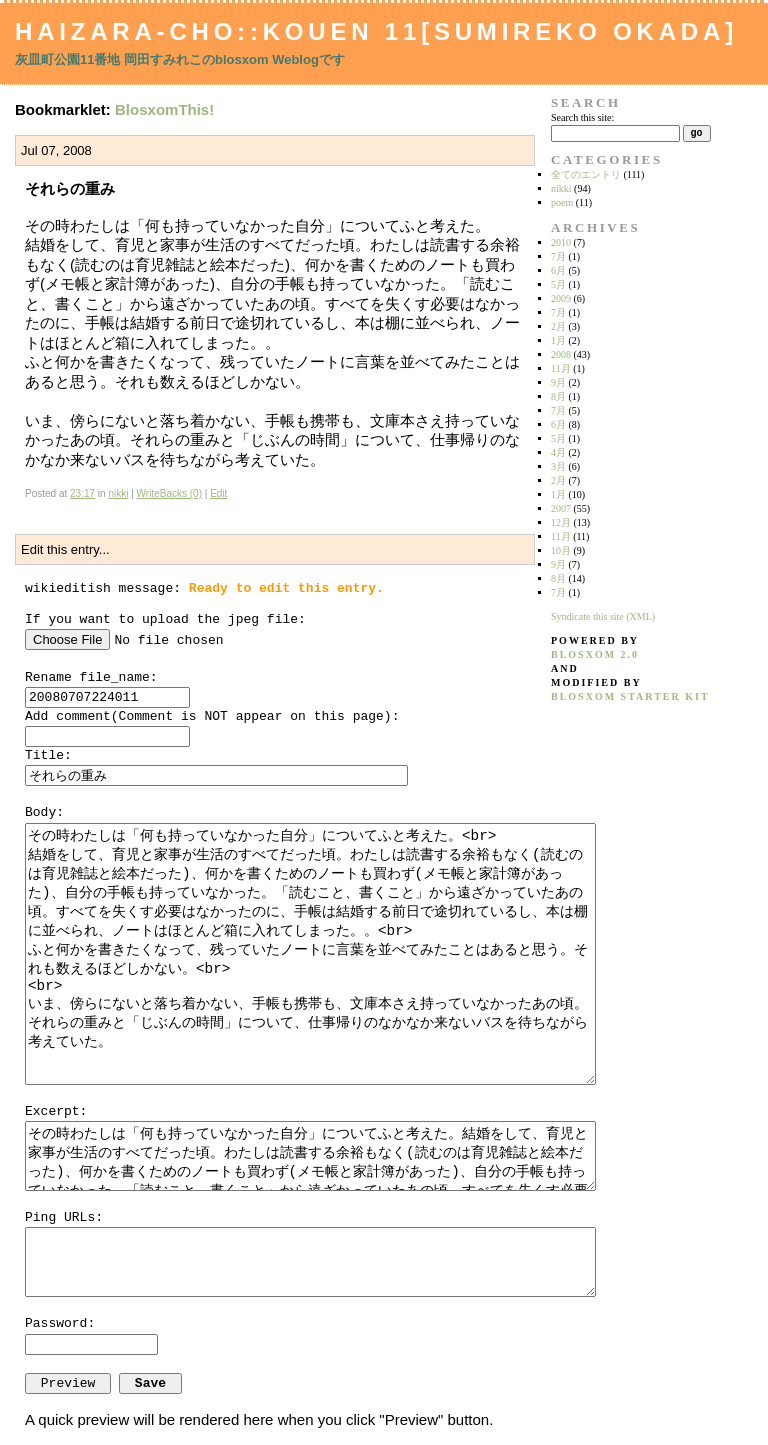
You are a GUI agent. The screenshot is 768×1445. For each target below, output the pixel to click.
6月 (558, 270)
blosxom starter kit (630, 696)
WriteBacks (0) (169, 493)
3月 (558, 466)
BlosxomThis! (164, 109)
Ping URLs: (64, 1217)
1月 (558, 340)
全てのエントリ (586, 174)
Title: (48, 755)
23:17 (82, 493)
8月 (558, 396)
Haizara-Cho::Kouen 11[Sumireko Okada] (376, 31)
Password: (60, 1323)
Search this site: (582, 117)
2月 (558, 326)
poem (562, 202)
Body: (44, 812)
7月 (558, 256)
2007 (561, 508)
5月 (558, 284)
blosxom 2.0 (595, 654)
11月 (561, 368)
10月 (561, 550)
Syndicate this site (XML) (603, 616)
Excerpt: (56, 1111)
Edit (218, 493)
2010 (561, 242)
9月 (558, 382)
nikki (118, 493)
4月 (558, 452)
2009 (561, 298)
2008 (561, 354)
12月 (561, 522)
